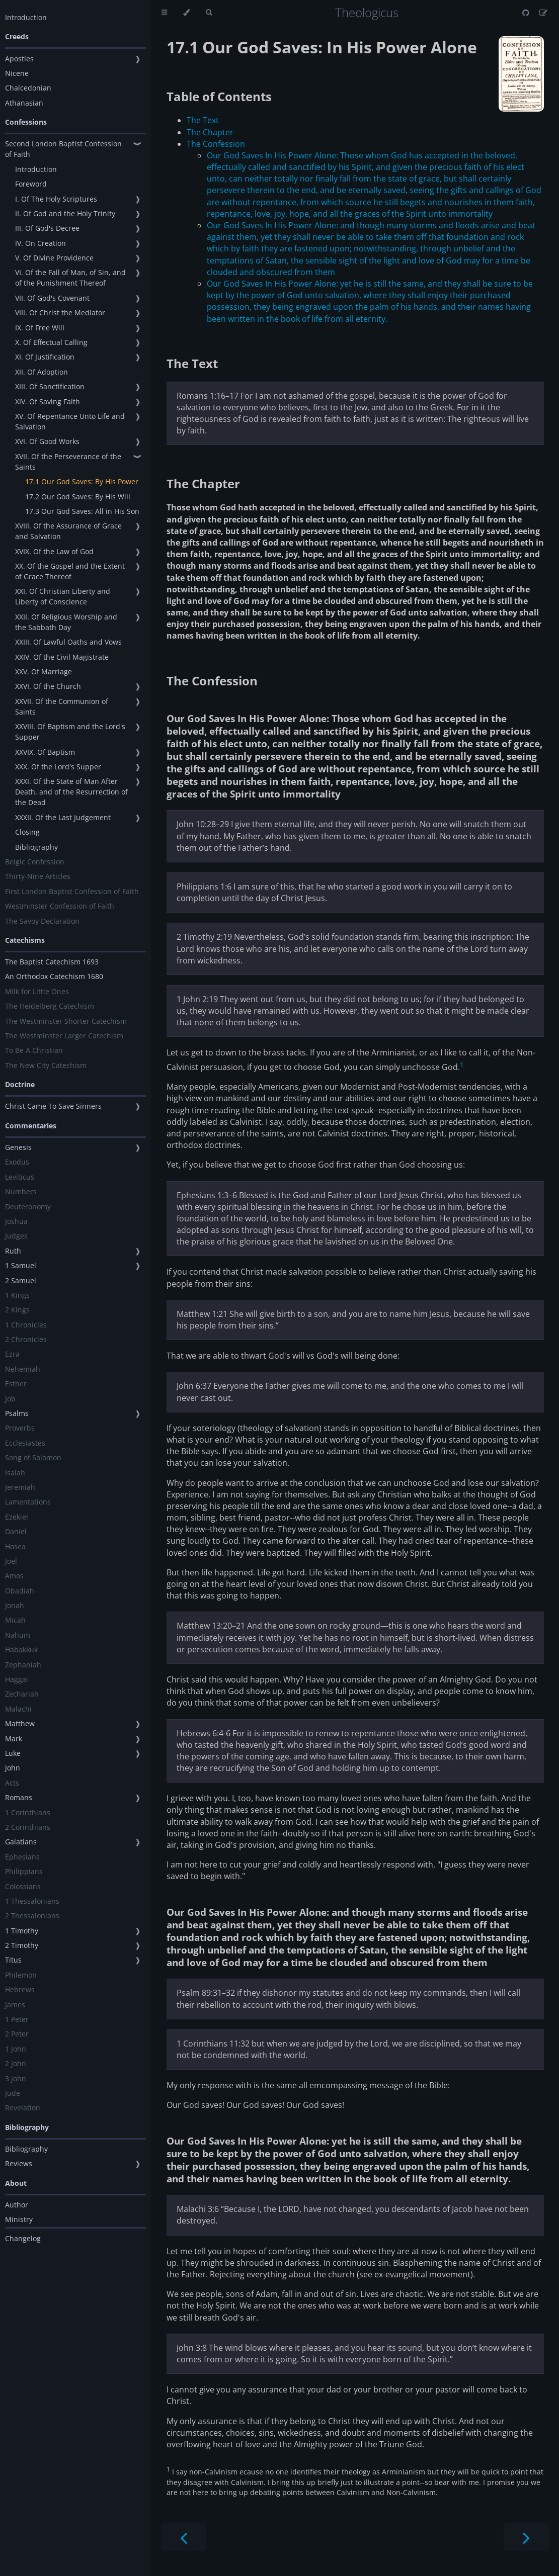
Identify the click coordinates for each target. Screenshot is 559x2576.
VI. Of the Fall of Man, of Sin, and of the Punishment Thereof (70, 278)
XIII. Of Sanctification (50, 386)
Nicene (17, 73)
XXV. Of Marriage (43, 671)
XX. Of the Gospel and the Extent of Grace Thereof (70, 571)
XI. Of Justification (44, 357)
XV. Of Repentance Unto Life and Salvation (70, 421)
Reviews (18, 2163)
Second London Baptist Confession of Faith (63, 149)
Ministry (19, 2219)
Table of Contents (219, 96)
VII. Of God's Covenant (52, 298)
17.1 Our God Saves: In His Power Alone (322, 47)
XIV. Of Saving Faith (47, 401)
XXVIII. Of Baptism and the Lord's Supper (70, 732)
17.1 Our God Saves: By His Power (81, 481)
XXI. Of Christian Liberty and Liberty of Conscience (62, 596)
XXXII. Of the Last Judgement (63, 817)
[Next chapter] (526, 2537)
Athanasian (24, 103)
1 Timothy (21, 1930)
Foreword (31, 184)
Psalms (17, 1413)
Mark (13, 1738)
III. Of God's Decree (47, 228)
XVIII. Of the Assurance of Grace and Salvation (68, 531)
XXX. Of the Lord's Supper (58, 766)
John (12, 1767)
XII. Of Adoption (41, 372)
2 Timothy (21, 1945)
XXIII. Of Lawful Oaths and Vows (68, 642)
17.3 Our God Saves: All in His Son (82, 511)
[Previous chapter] (183, 2537)
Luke (13, 1753)
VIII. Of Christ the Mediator (60, 312)
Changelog (23, 2238)
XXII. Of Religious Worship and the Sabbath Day (66, 622)
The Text (203, 120)
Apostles (19, 58)
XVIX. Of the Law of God (54, 551)
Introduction (26, 17)
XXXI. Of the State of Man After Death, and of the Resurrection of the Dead (71, 791)
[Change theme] (186, 12)
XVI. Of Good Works (47, 441)
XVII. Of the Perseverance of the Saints (68, 462)
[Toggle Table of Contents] (164, 12)
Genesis (18, 1147)
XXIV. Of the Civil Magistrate (62, 657)
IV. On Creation (40, 243)
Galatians (21, 1841)
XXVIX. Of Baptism (45, 752)
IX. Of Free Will (39, 327)
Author (16, 2204)
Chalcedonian (28, 88)
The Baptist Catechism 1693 (52, 961)
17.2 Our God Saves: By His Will (77, 496)
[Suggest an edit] (543, 12)
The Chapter (210, 132)
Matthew (20, 1723)
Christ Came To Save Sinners (53, 1106)
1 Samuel (20, 1265)
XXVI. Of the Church (48, 686)
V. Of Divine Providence (54, 257)
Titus (13, 1960)
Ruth (13, 1251)
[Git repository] (526, 12)
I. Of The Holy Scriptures (56, 199)
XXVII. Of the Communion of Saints (61, 706)
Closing (27, 832)
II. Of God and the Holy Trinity (65, 213)
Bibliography (36, 847)
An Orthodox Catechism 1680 (54, 976)
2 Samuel (20, 1280)
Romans (18, 1797)
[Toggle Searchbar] (209, 12)
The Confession (216, 143)
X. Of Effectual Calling (51, 342)
